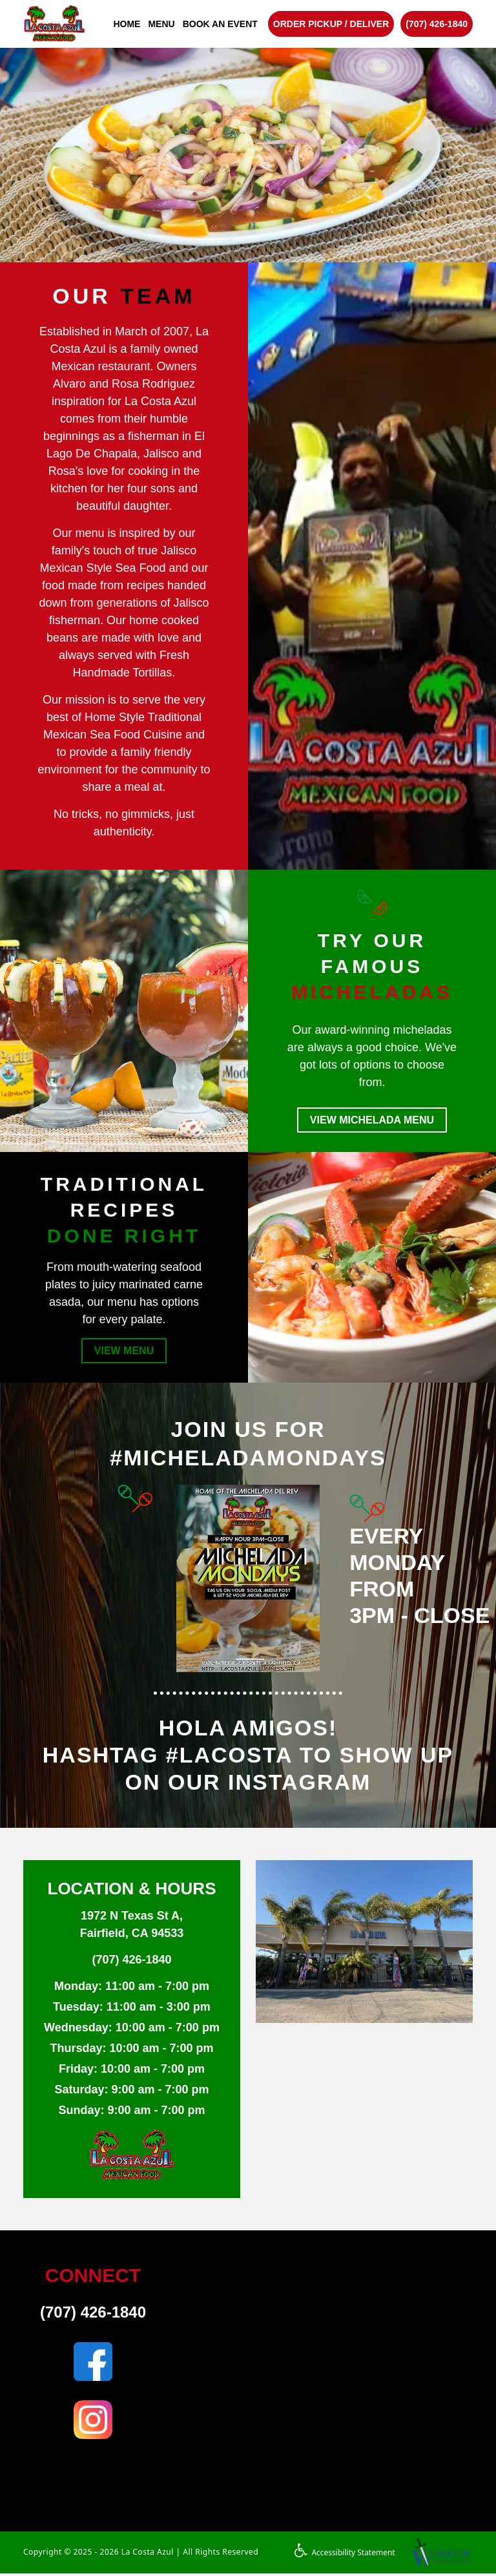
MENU (161, 24)
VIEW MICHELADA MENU (372, 1120)
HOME (126, 24)
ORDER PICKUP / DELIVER (331, 24)
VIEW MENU (124, 1352)
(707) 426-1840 (437, 24)
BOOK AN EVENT (220, 24)
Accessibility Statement (344, 2555)
